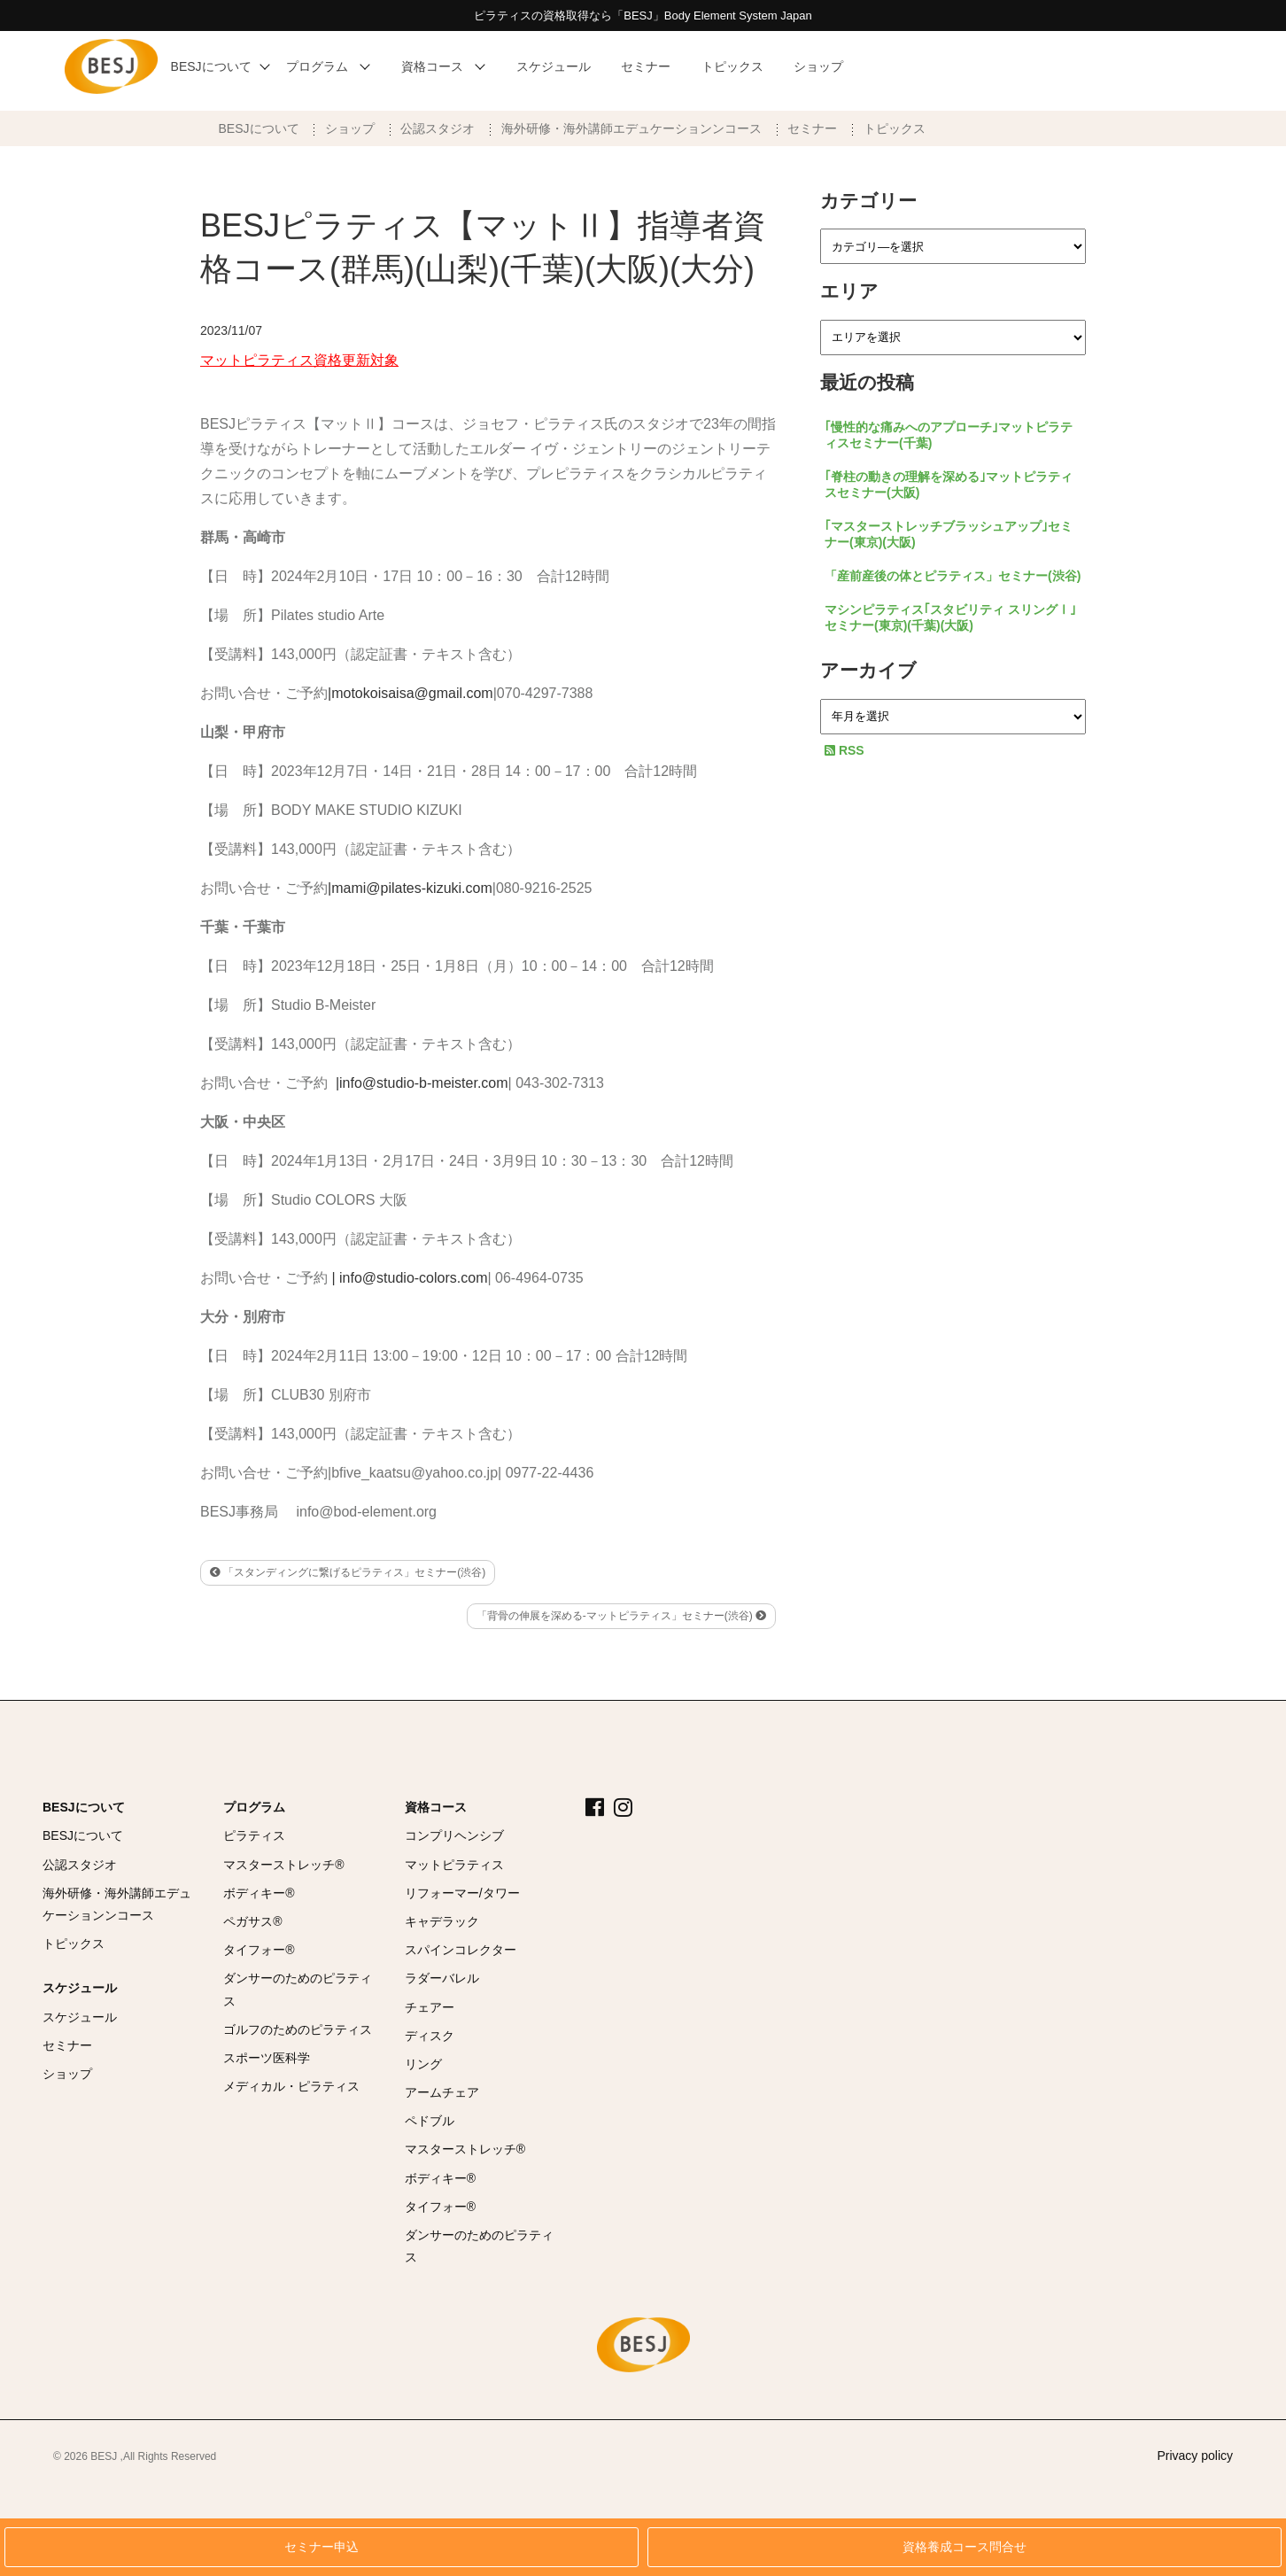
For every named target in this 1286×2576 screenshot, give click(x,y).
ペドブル (429, 2121)
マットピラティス (454, 1865)
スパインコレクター (460, 1950)
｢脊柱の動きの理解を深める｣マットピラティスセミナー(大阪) (949, 484)
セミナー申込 (321, 2547)
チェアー (429, 2007)
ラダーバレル (442, 1978)
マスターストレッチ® (283, 1865)
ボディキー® (258, 1893)
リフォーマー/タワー (462, 1893)
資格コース (436, 1807)
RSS (844, 750)
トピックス (895, 128)
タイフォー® (258, 1950)
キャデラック (442, 1921)
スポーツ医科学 (266, 2058)
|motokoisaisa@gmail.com (410, 693)
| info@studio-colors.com (409, 1277)
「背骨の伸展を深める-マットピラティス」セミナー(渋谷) (621, 1616)
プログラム (254, 1807)
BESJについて (259, 128)
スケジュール (80, 1988)
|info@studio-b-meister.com (422, 1082)
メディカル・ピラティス (291, 2086)
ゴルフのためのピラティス (297, 2029)
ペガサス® (252, 1921)
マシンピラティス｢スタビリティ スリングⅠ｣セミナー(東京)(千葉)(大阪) (950, 617)
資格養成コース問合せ (964, 2547)
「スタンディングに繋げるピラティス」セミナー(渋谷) (347, 1572)
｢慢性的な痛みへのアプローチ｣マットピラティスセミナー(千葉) (949, 435)
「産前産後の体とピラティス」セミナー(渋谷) (953, 576)
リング (423, 2064)
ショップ (350, 128)
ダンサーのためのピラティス (297, 1989)
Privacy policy (1195, 2455)
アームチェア (442, 2092)
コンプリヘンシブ (454, 1835)
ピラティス (254, 1835)
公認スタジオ (437, 128)
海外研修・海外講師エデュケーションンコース (631, 128)
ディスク (429, 2036)
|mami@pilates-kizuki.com (410, 888)
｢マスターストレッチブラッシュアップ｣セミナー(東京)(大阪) (949, 534)
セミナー (812, 128)
